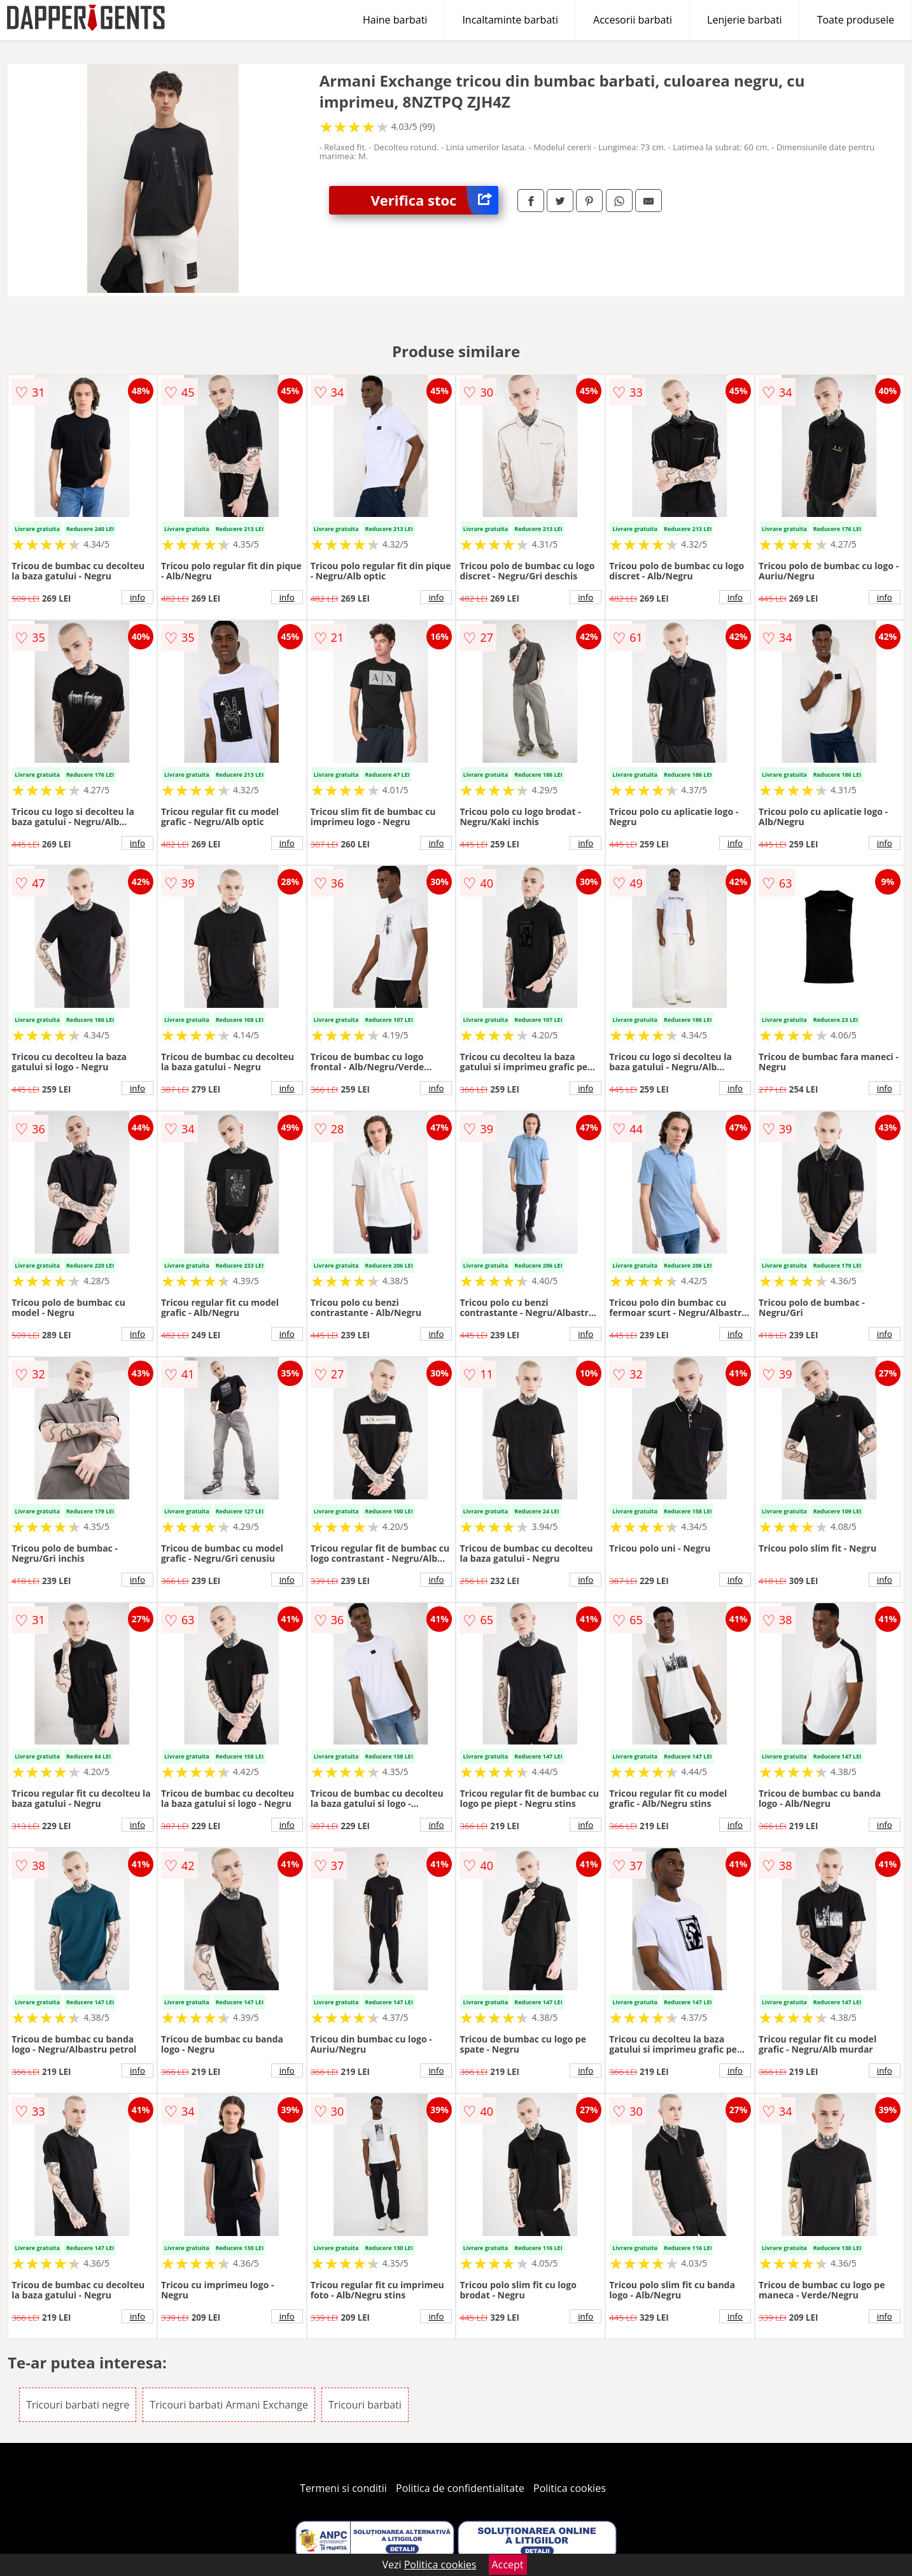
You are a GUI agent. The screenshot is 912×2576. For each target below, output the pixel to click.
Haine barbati (395, 20)
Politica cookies (569, 2488)
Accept (508, 2565)
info (137, 597)
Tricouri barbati (365, 2405)
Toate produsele (855, 20)
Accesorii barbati (632, 20)
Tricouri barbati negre (77, 2405)
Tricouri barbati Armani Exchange (229, 2405)
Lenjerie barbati (744, 20)
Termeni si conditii (343, 2488)
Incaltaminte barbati (510, 20)
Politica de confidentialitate (460, 2488)
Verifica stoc (434, 200)
